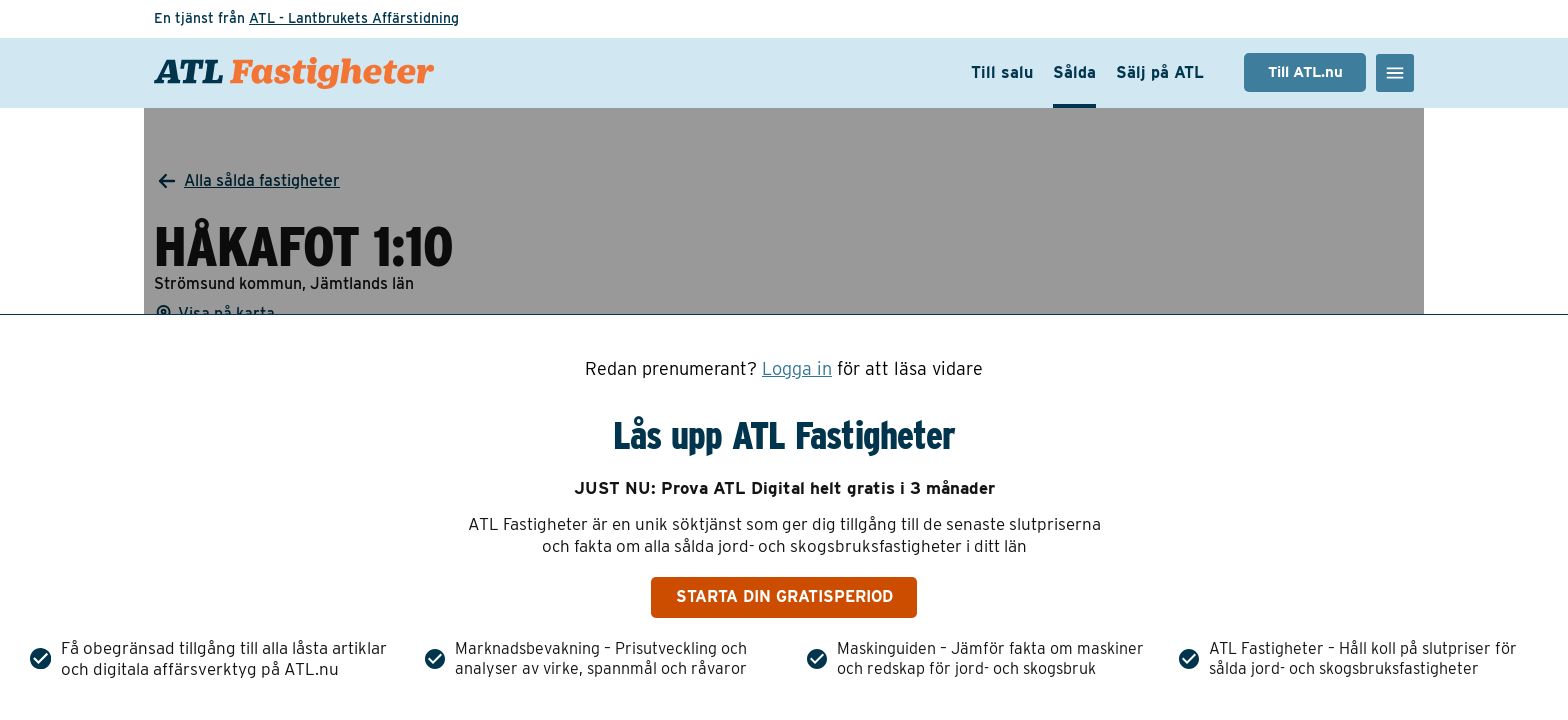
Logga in (797, 369)
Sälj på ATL (1160, 72)
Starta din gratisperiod (784, 596)
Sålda (1074, 72)
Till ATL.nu (1305, 72)
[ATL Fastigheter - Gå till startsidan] (294, 73)
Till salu (1002, 72)
